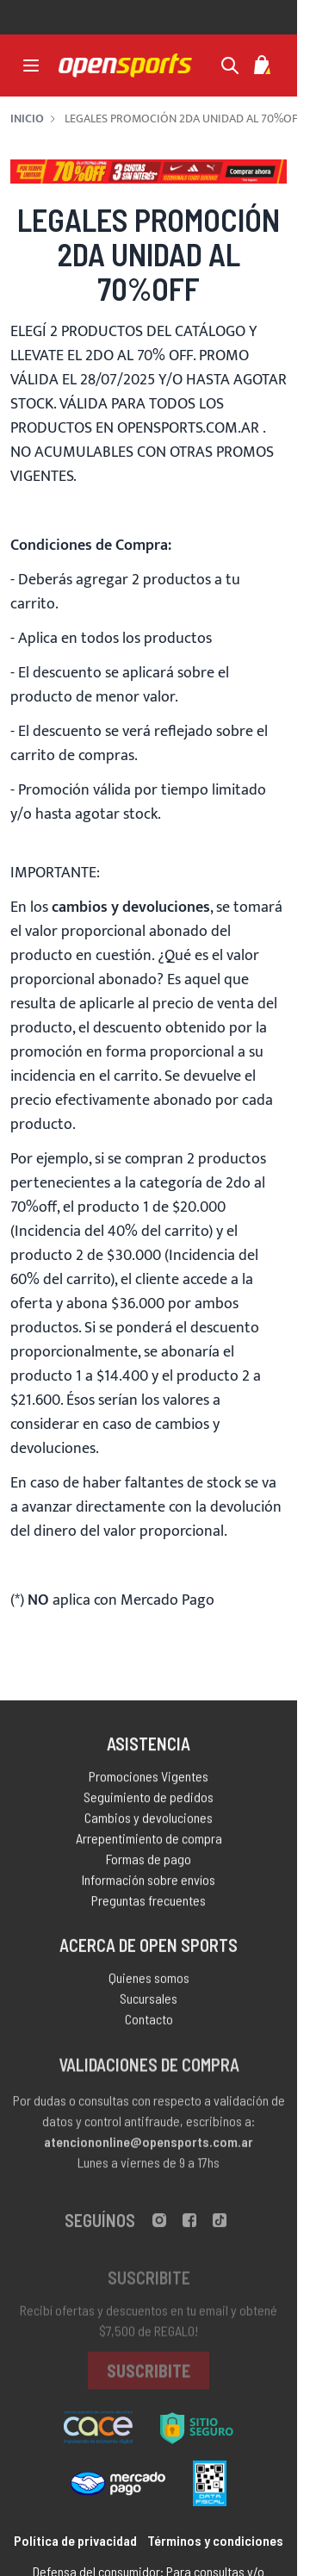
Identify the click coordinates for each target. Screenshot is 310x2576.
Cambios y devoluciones (148, 1823)
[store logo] (125, 65)
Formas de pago (148, 1864)
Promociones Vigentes (148, 1782)
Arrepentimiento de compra (149, 1844)
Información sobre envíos (148, 1885)
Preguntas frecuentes (148, 1906)
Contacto (149, 2027)
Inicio (27, 119)
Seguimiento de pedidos (149, 1802)
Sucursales (148, 2007)
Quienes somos (148, 1986)
